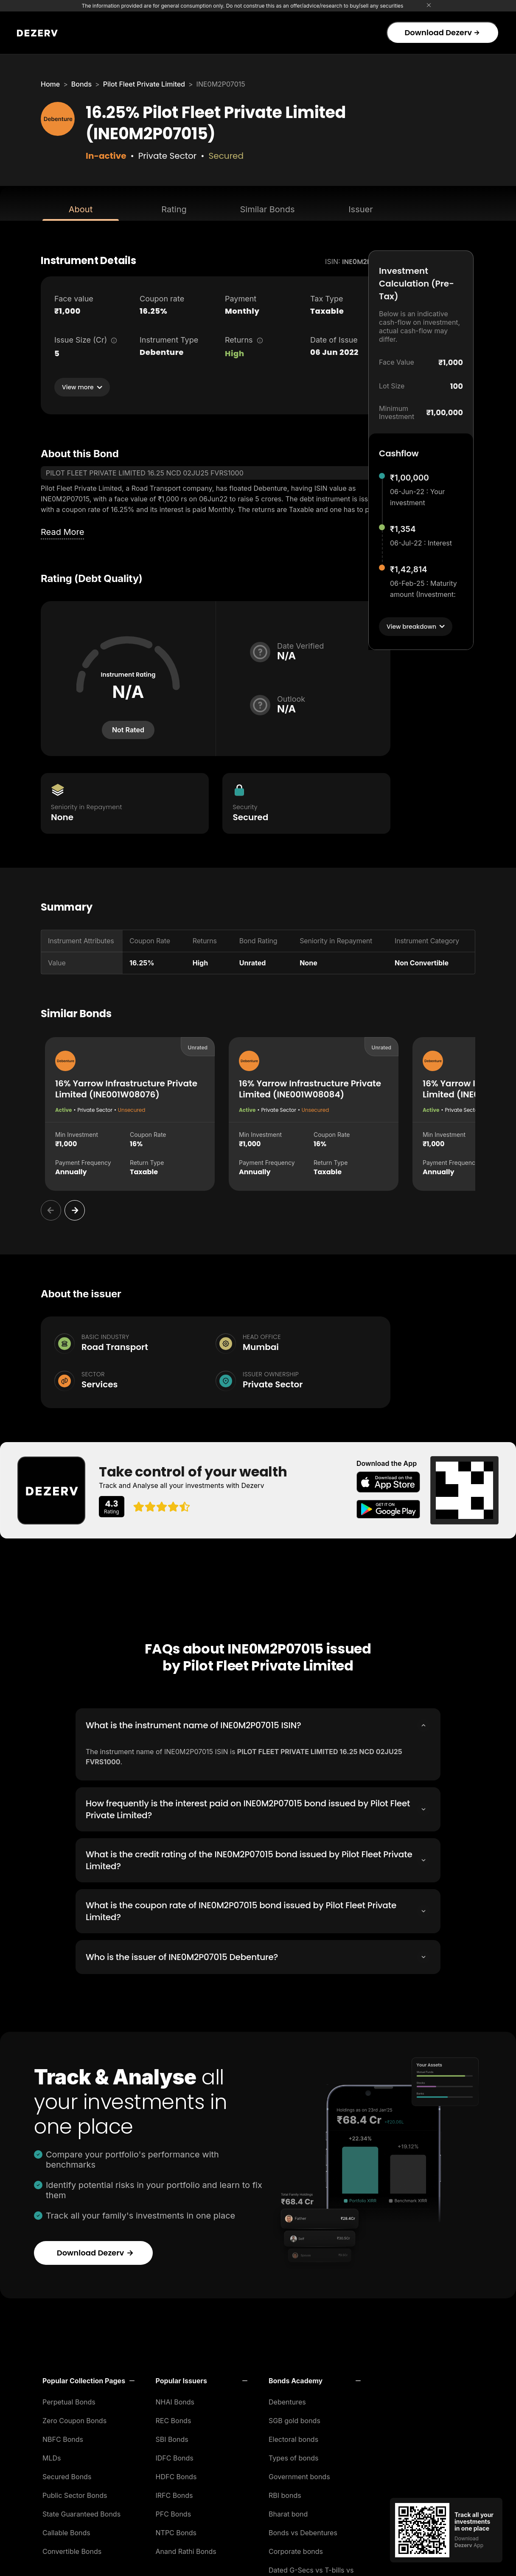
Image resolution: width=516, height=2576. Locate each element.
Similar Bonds (267, 209)
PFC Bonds (173, 2511)
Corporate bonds (296, 2549)
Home (50, 84)
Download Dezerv (442, 32)
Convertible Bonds (71, 2549)
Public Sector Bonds (74, 2493)
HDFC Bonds (176, 2474)
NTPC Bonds (176, 2530)
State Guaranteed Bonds (81, 2511)
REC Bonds (173, 2418)
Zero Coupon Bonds (74, 2418)
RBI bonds (285, 2493)
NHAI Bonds (175, 2399)
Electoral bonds (293, 2437)
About (81, 209)
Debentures (287, 2399)
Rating (173, 209)
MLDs (51, 2455)
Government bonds (299, 2474)
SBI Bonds (172, 2437)
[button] (88, 2378)
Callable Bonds (66, 2530)
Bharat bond (288, 2511)
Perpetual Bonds (68, 2399)
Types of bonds (294, 2455)
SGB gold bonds (294, 2418)
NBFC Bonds (62, 2437)
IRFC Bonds (174, 2493)
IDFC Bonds (175, 2455)
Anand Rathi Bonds (186, 2549)
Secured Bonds (66, 2474)
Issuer (360, 209)
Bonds (81, 84)
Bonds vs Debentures (303, 2530)
